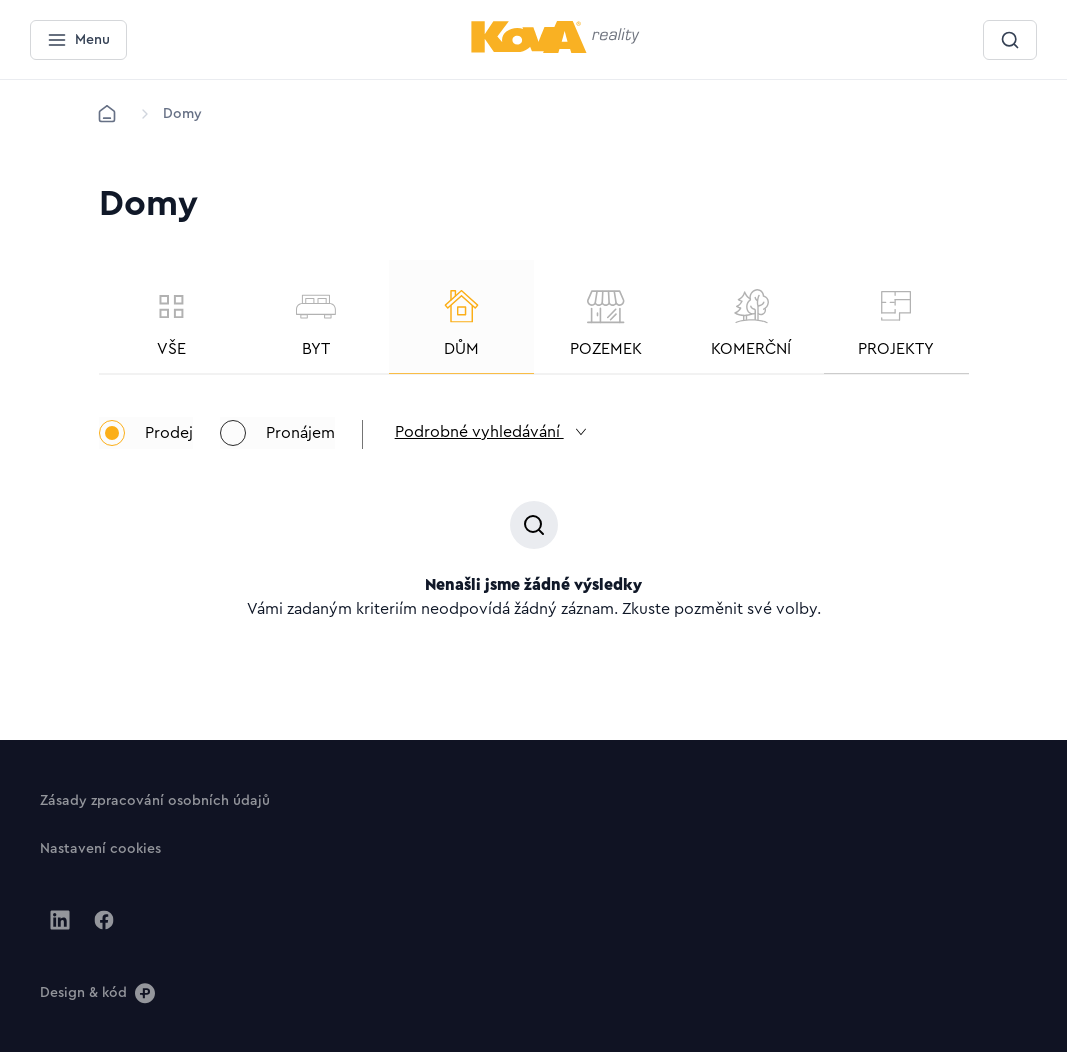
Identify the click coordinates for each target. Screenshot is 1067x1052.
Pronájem (285, 447)
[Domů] (107, 114)
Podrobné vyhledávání (516, 448)
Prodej (146, 447)
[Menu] (78, 40)
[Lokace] (182, 114)
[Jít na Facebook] (104, 920)
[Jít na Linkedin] (60, 920)
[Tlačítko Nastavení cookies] (100, 848)
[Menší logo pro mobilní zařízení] (555, 49)
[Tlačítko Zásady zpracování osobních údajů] (155, 800)
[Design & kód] (97, 992)
